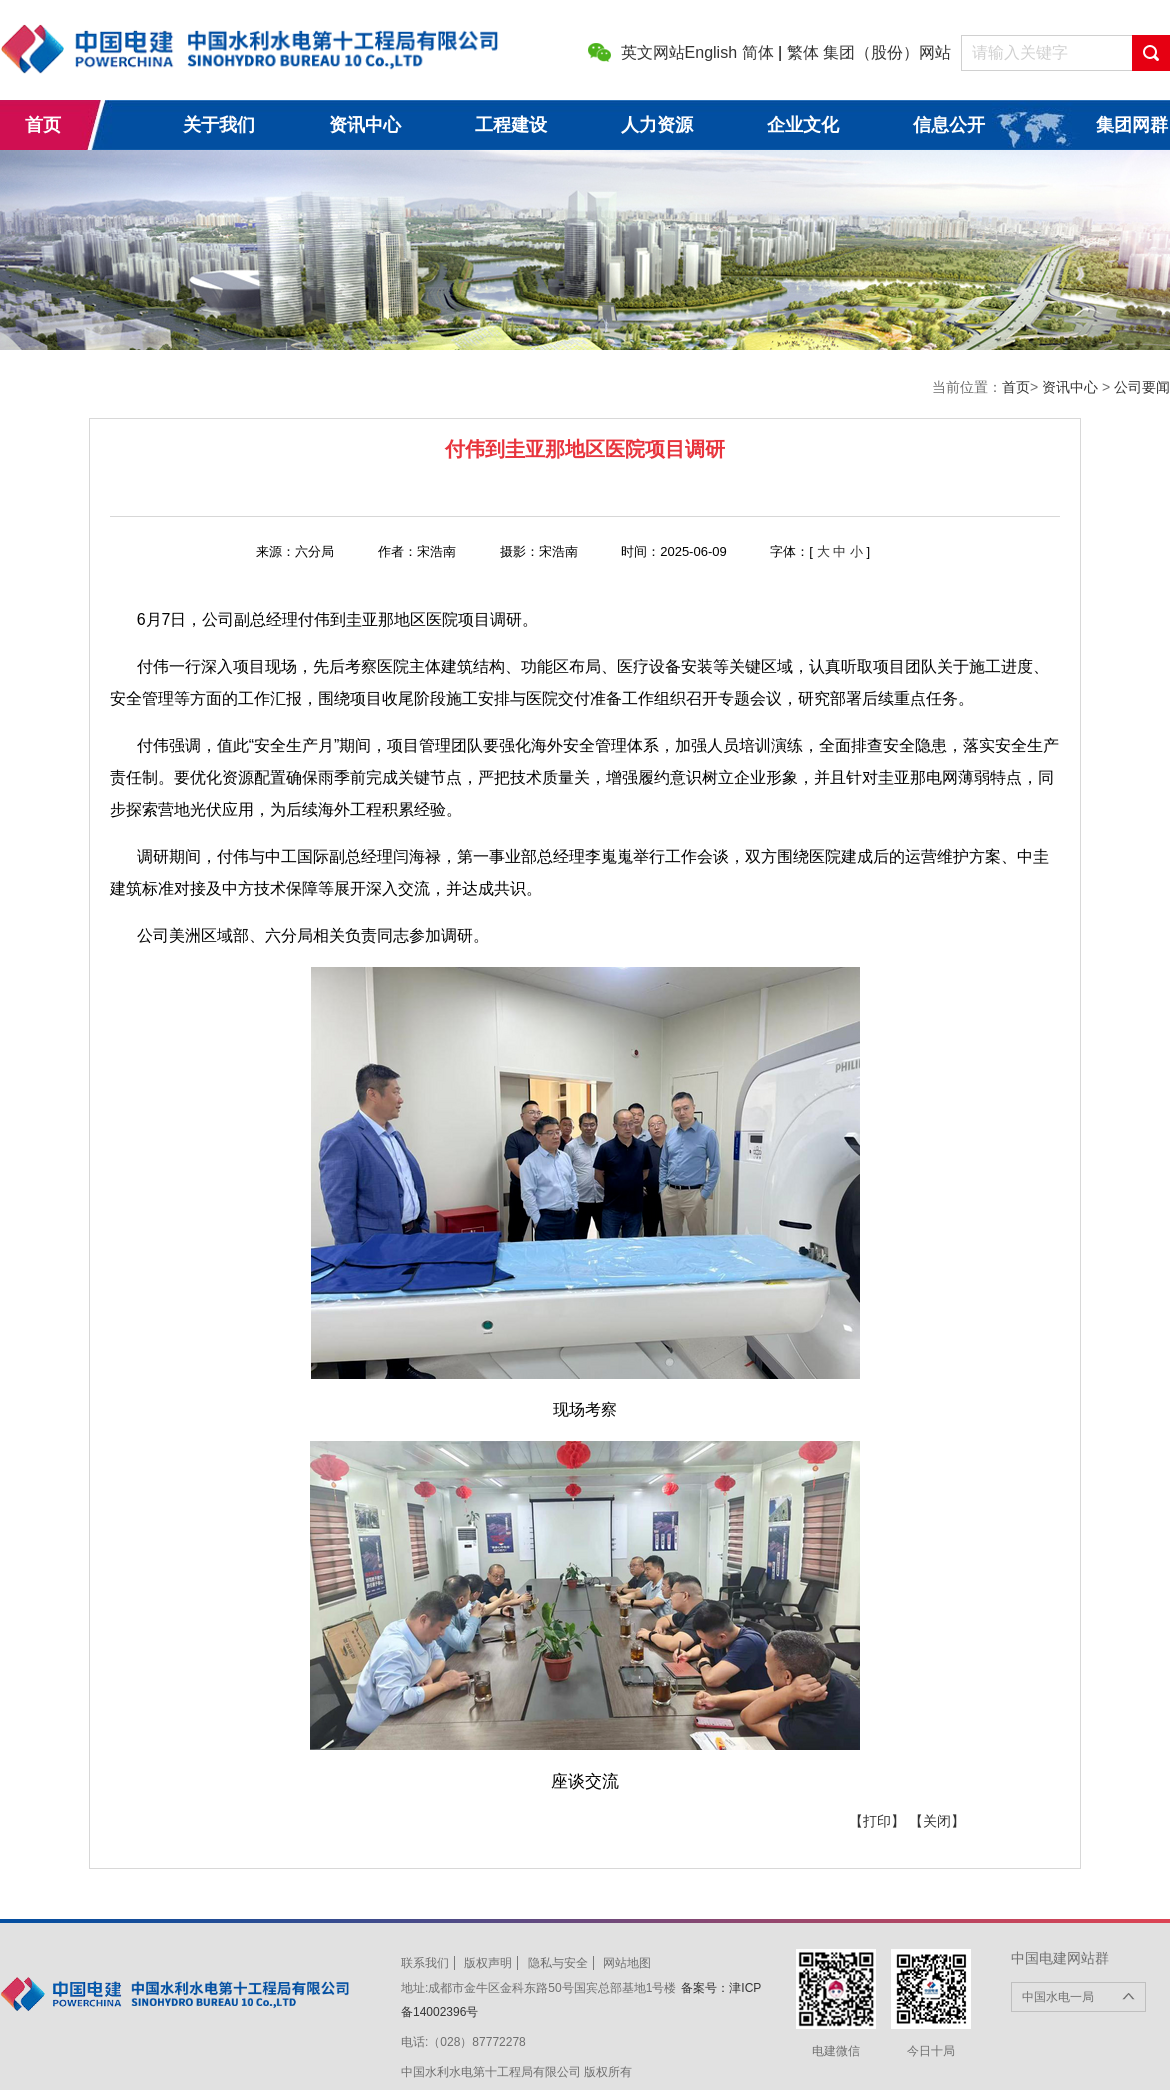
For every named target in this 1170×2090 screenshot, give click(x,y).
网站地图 (627, 1963)
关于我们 (219, 125)
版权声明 (488, 1963)
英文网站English (679, 52)
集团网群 (1132, 125)
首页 (43, 125)
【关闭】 (937, 1821)
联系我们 (425, 1963)
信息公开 (949, 125)
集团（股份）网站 (887, 52)
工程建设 (511, 125)
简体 (758, 52)
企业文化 (803, 125)
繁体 (803, 52)
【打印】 (877, 1821)
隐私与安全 (558, 1963)
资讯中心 (365, 125)
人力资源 (657, 125)
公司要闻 (1142, 387)
